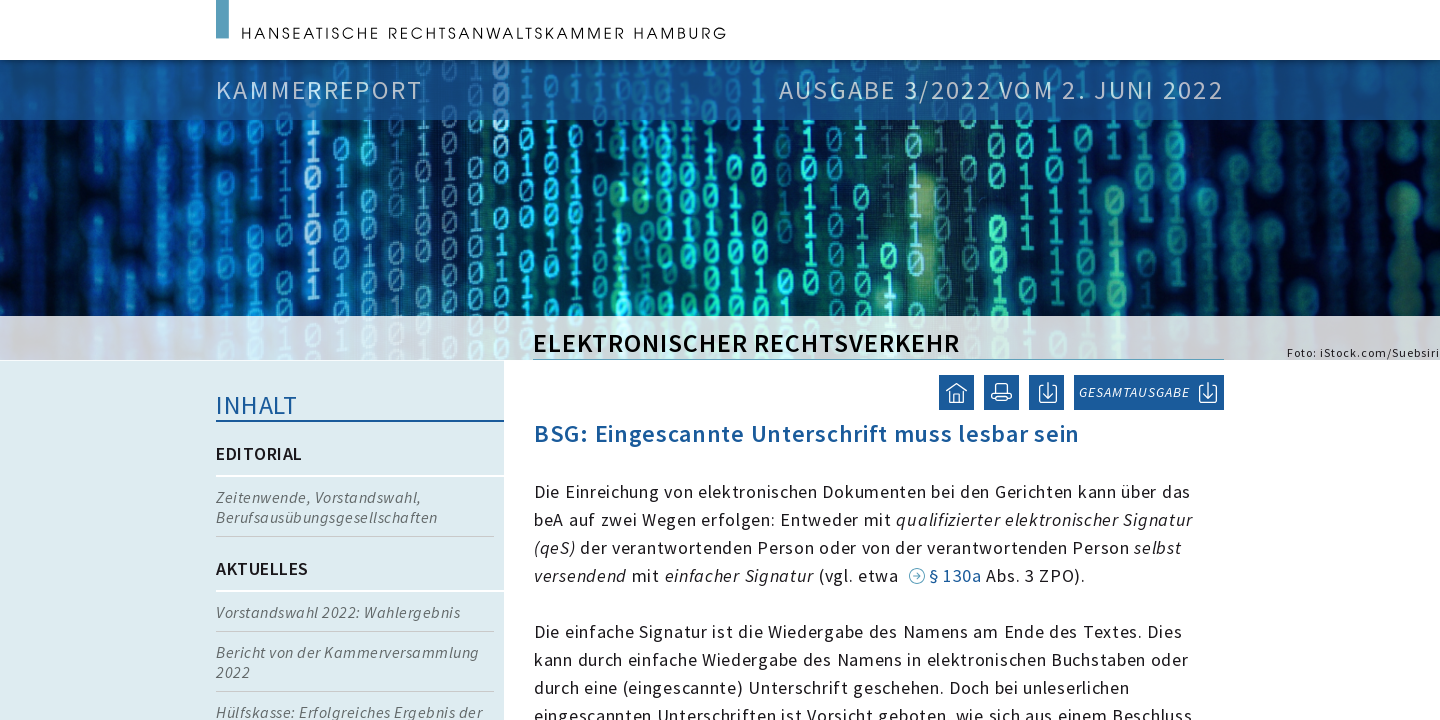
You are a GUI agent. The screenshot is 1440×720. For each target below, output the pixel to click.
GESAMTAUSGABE (1134, 392)
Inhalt (256, 404)
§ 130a (955, 575)
